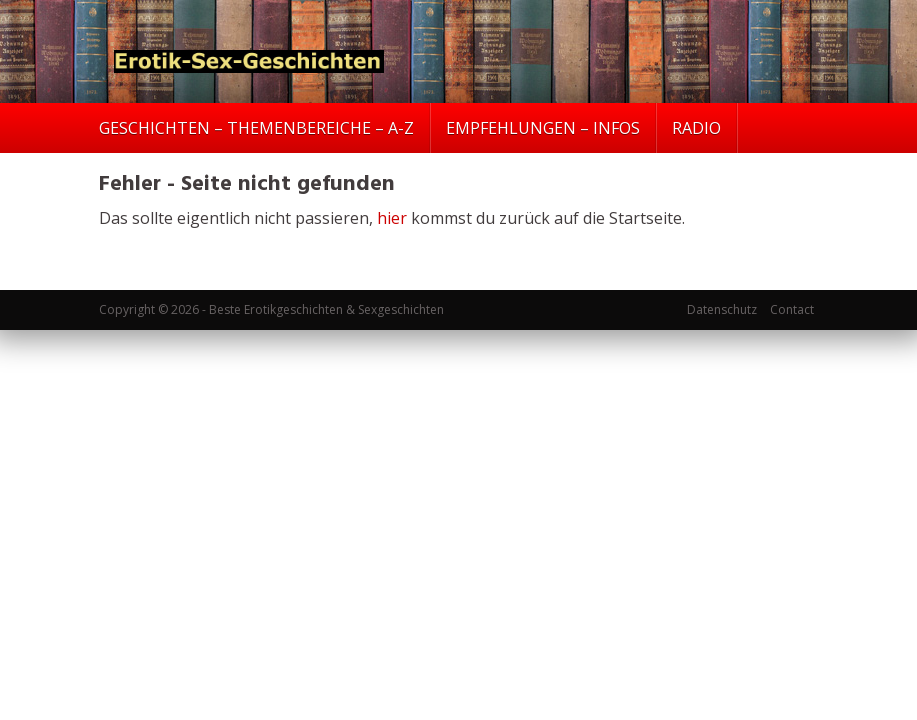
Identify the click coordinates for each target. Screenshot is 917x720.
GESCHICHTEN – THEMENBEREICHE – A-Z (256, 128)
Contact (792, 309)
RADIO (696, 128)
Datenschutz (722, 309)
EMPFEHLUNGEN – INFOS (543, 128)
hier (392, 218)
